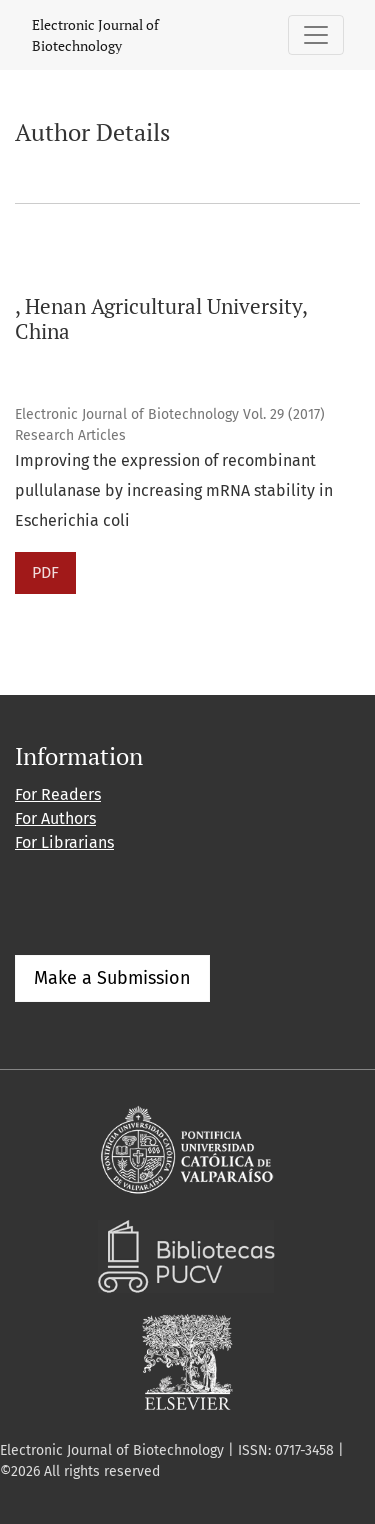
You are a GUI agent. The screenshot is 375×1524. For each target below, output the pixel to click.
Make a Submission (112, 978)
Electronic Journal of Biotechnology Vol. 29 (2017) (170, 414)
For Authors (55, 818)
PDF (45, 572)
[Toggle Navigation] (316, 35)
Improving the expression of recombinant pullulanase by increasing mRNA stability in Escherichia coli (174, 490)
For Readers (58, 794)
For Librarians (64, 842)
